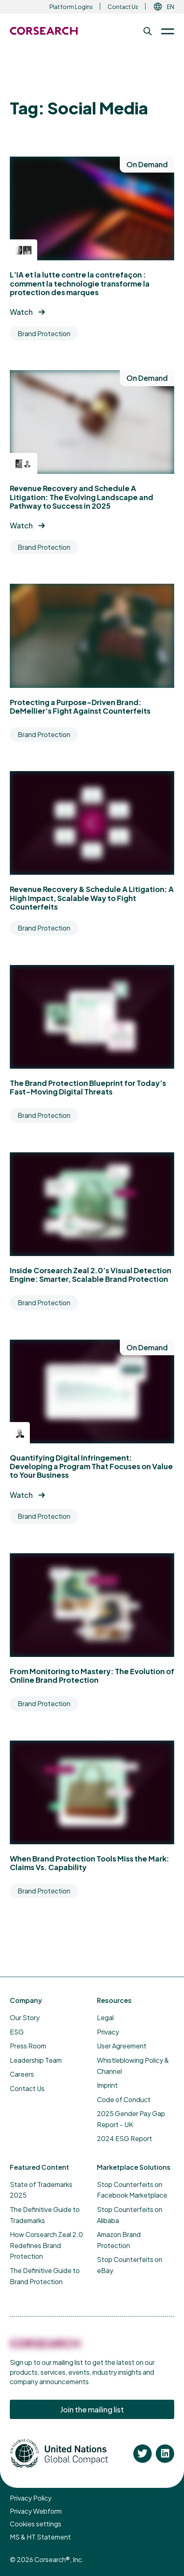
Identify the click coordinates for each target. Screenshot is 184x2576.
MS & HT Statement (40, 2537)
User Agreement (121, 2045)
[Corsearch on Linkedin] (165, 2453)
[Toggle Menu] (164, 31)
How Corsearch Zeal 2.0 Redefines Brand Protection (46, 2245)
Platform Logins (71, 6)
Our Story (25, 2017)
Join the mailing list (92, 2409)
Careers (22, 2074)
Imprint (107, 2085)
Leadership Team (36, 2060)
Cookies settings (35, 2523)
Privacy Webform (36, 2511)
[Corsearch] (45, 2348)
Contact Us (123, 6)
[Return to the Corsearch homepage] (44, 31)
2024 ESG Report (124, 2138)
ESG (17, 2032)
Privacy (108, 2032)
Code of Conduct (123, 2099)
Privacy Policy (31, 2498)
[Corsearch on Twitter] (142, 2453)
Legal (105, 2017)
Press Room (28, 2045)
